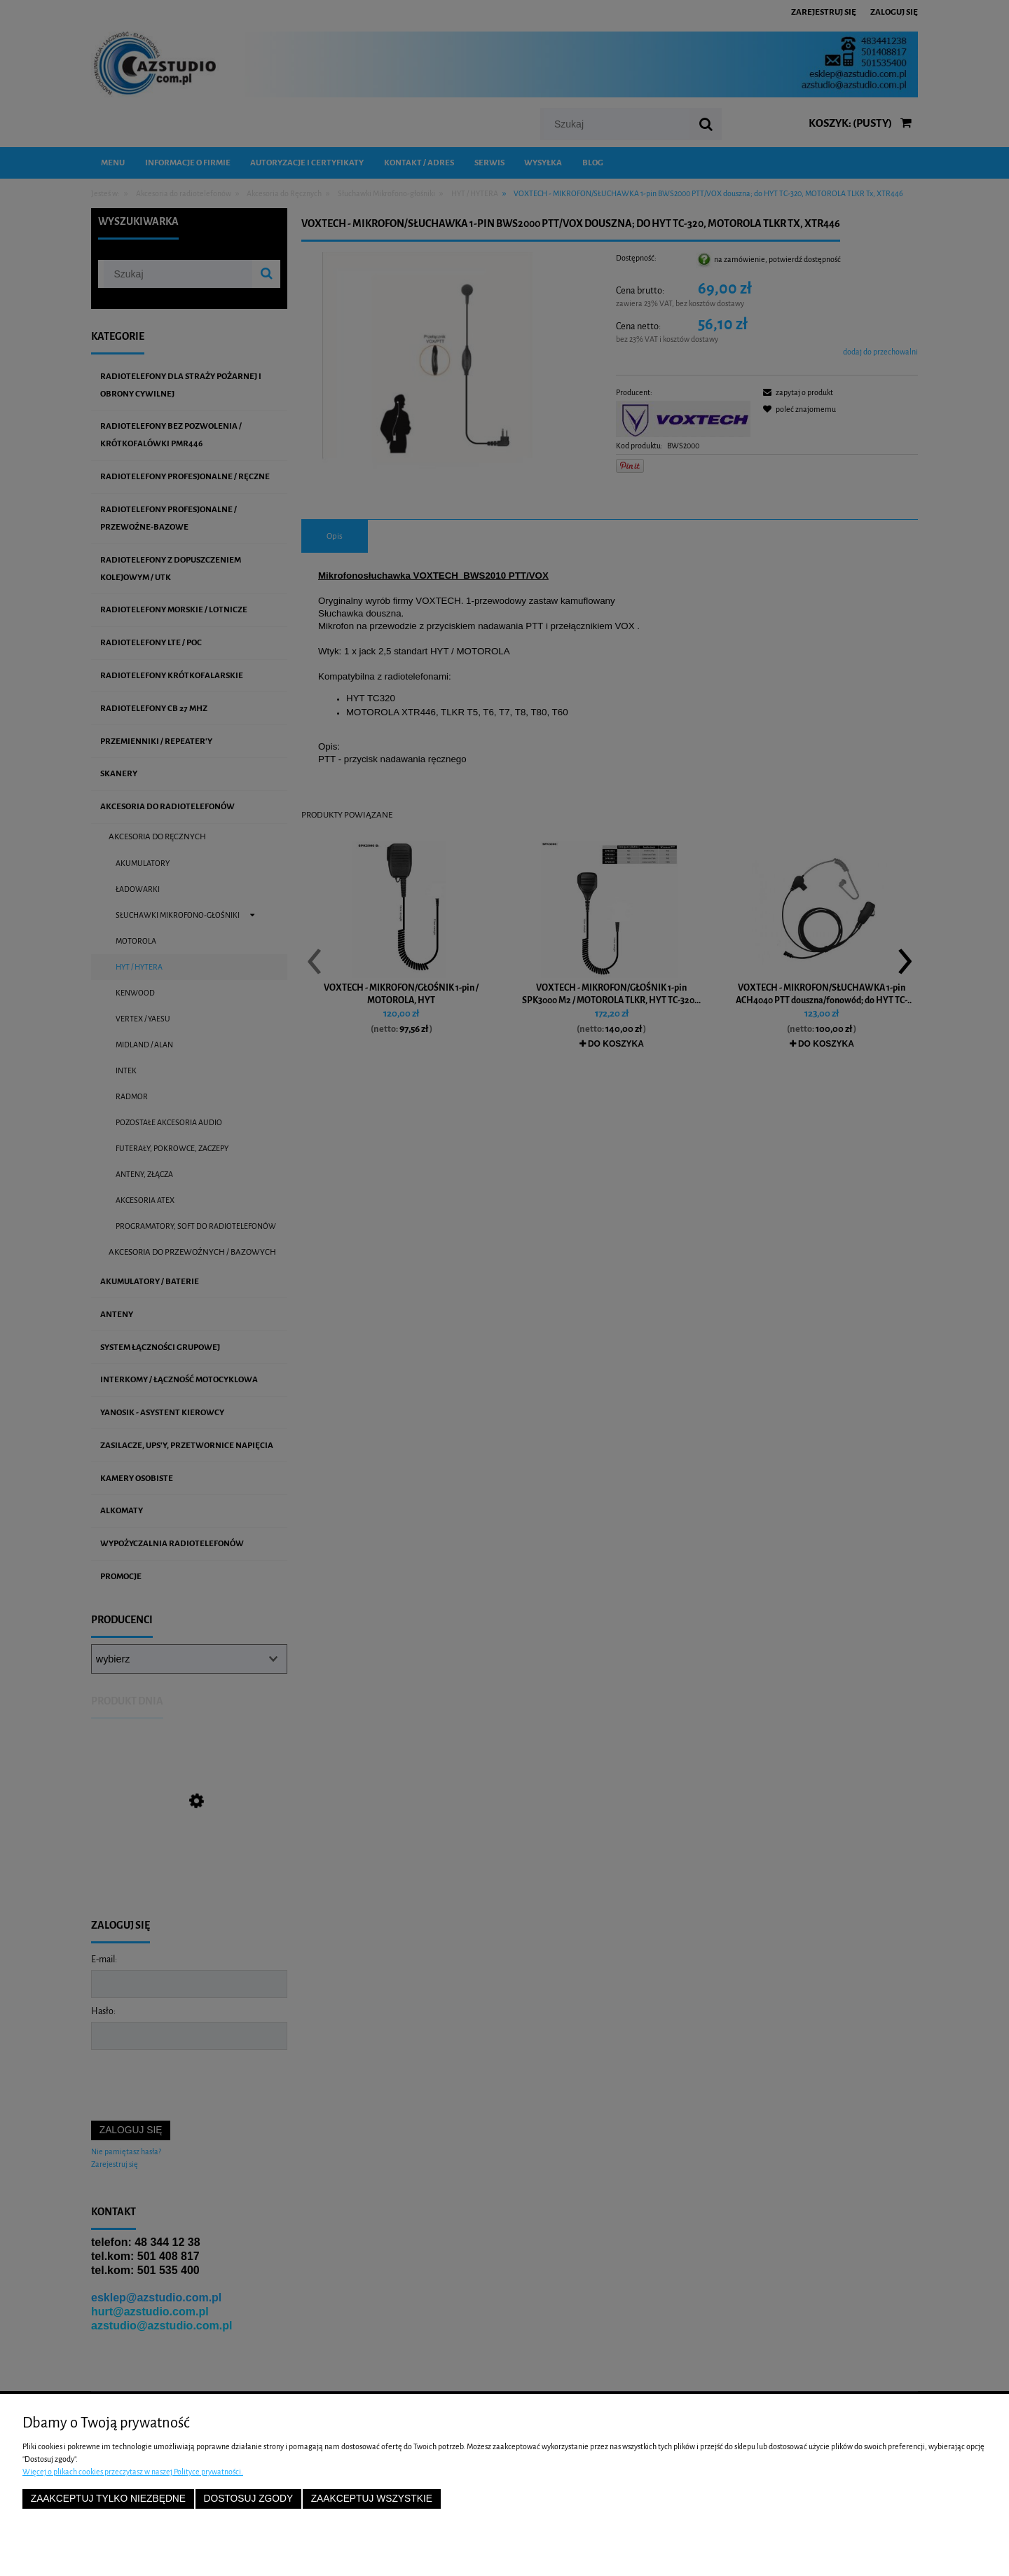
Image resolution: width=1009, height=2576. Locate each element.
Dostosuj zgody (248, 2498)
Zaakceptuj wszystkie (371, 2498)
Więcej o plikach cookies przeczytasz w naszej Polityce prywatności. (132, 2471)
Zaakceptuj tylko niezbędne (108, 2498)
